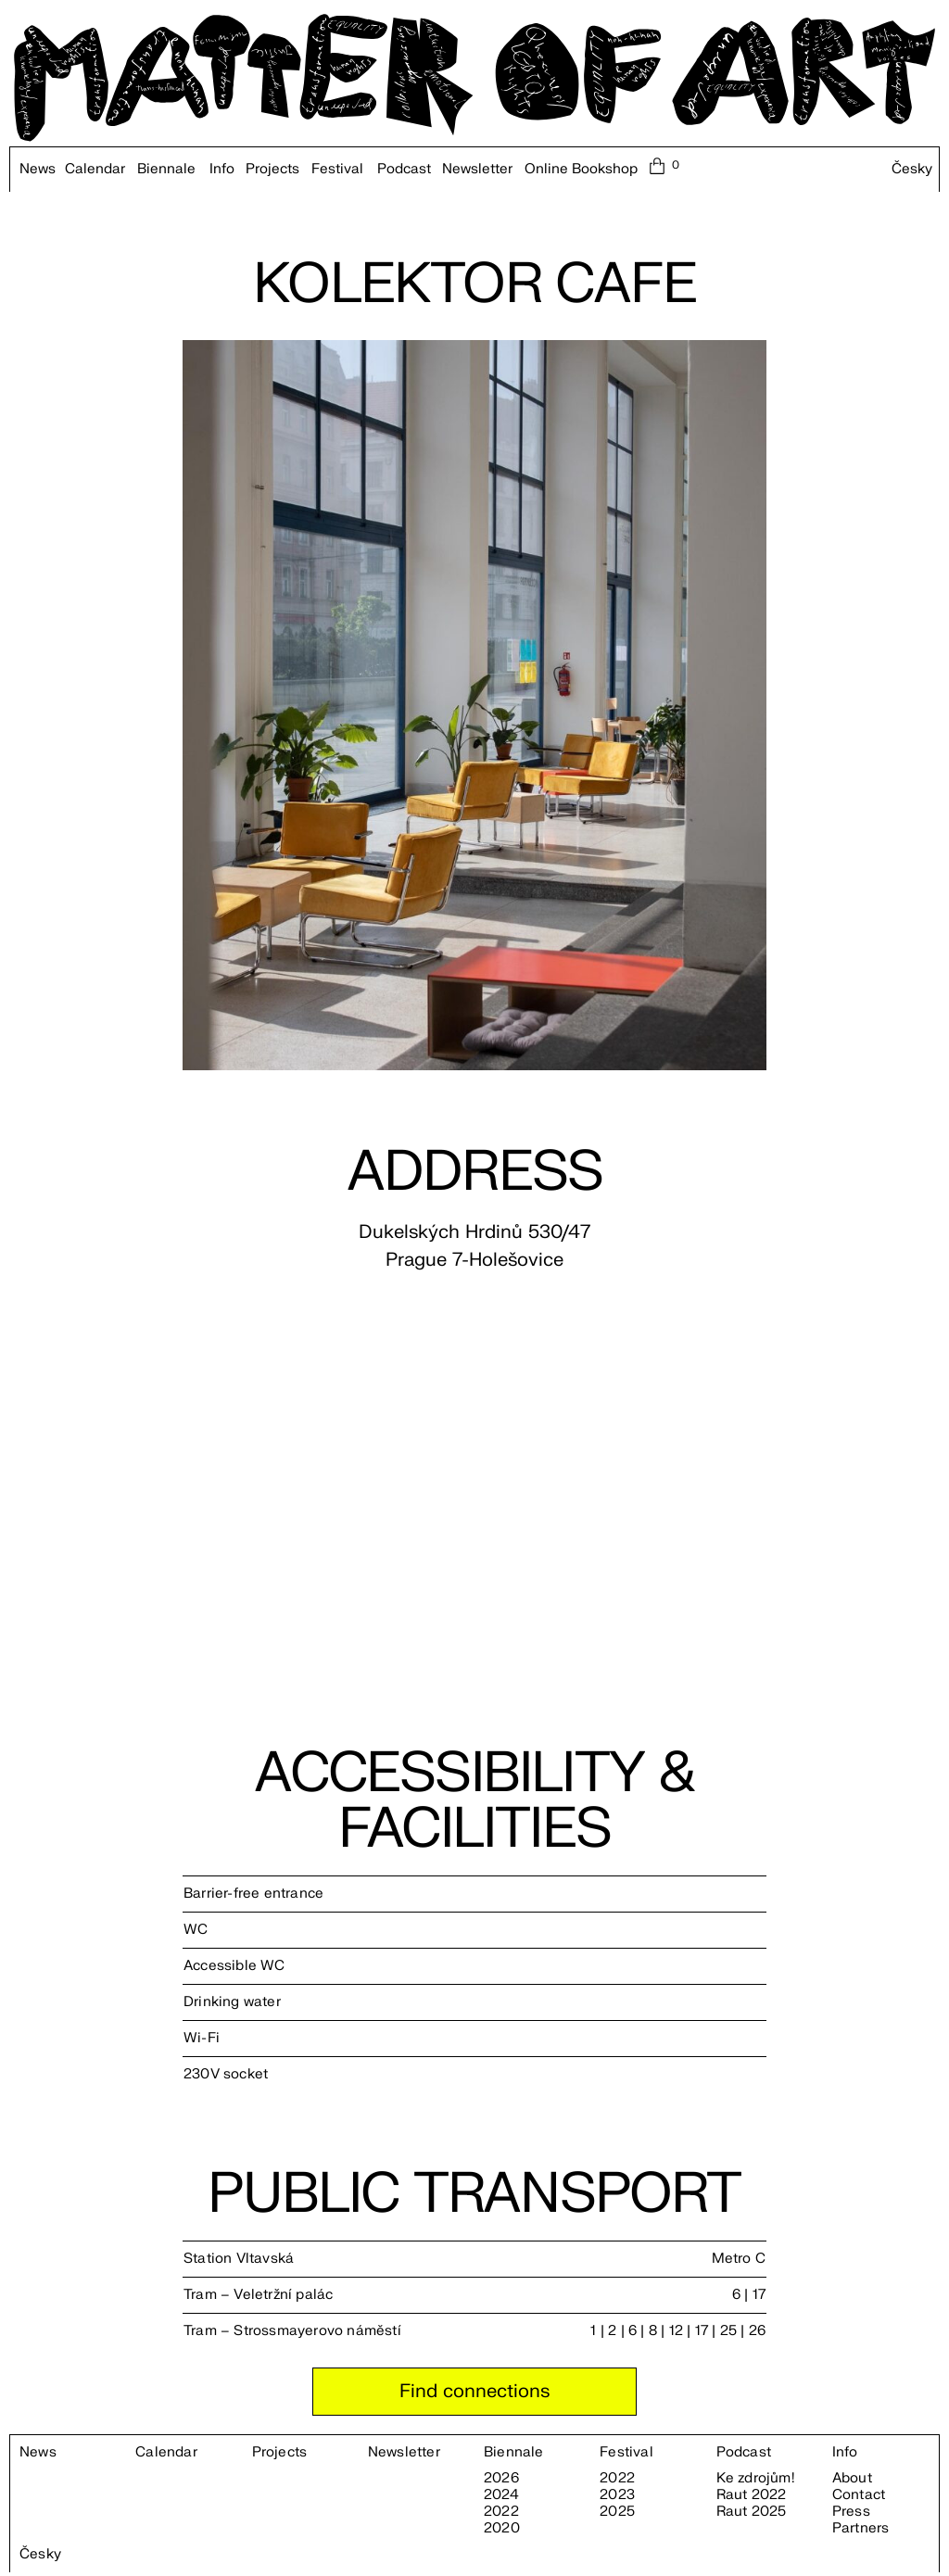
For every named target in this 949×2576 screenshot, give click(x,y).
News (37, 169)
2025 (617, 2512)
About (852, 2478)
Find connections (474, 2391)
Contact (858, 2495)
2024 (501, 2495)
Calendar (95, 169)
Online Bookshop (581, 169)
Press (851, 2512)
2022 (501, 2512)
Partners (861, 2528)
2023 (617, 2495)
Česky (912, 169)
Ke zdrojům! (755, 2478)
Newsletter (477, 169)
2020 (502, 2528)
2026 (501, 2478)
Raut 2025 (751, 2512)
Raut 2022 (751, 2495)
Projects (272, 169)
